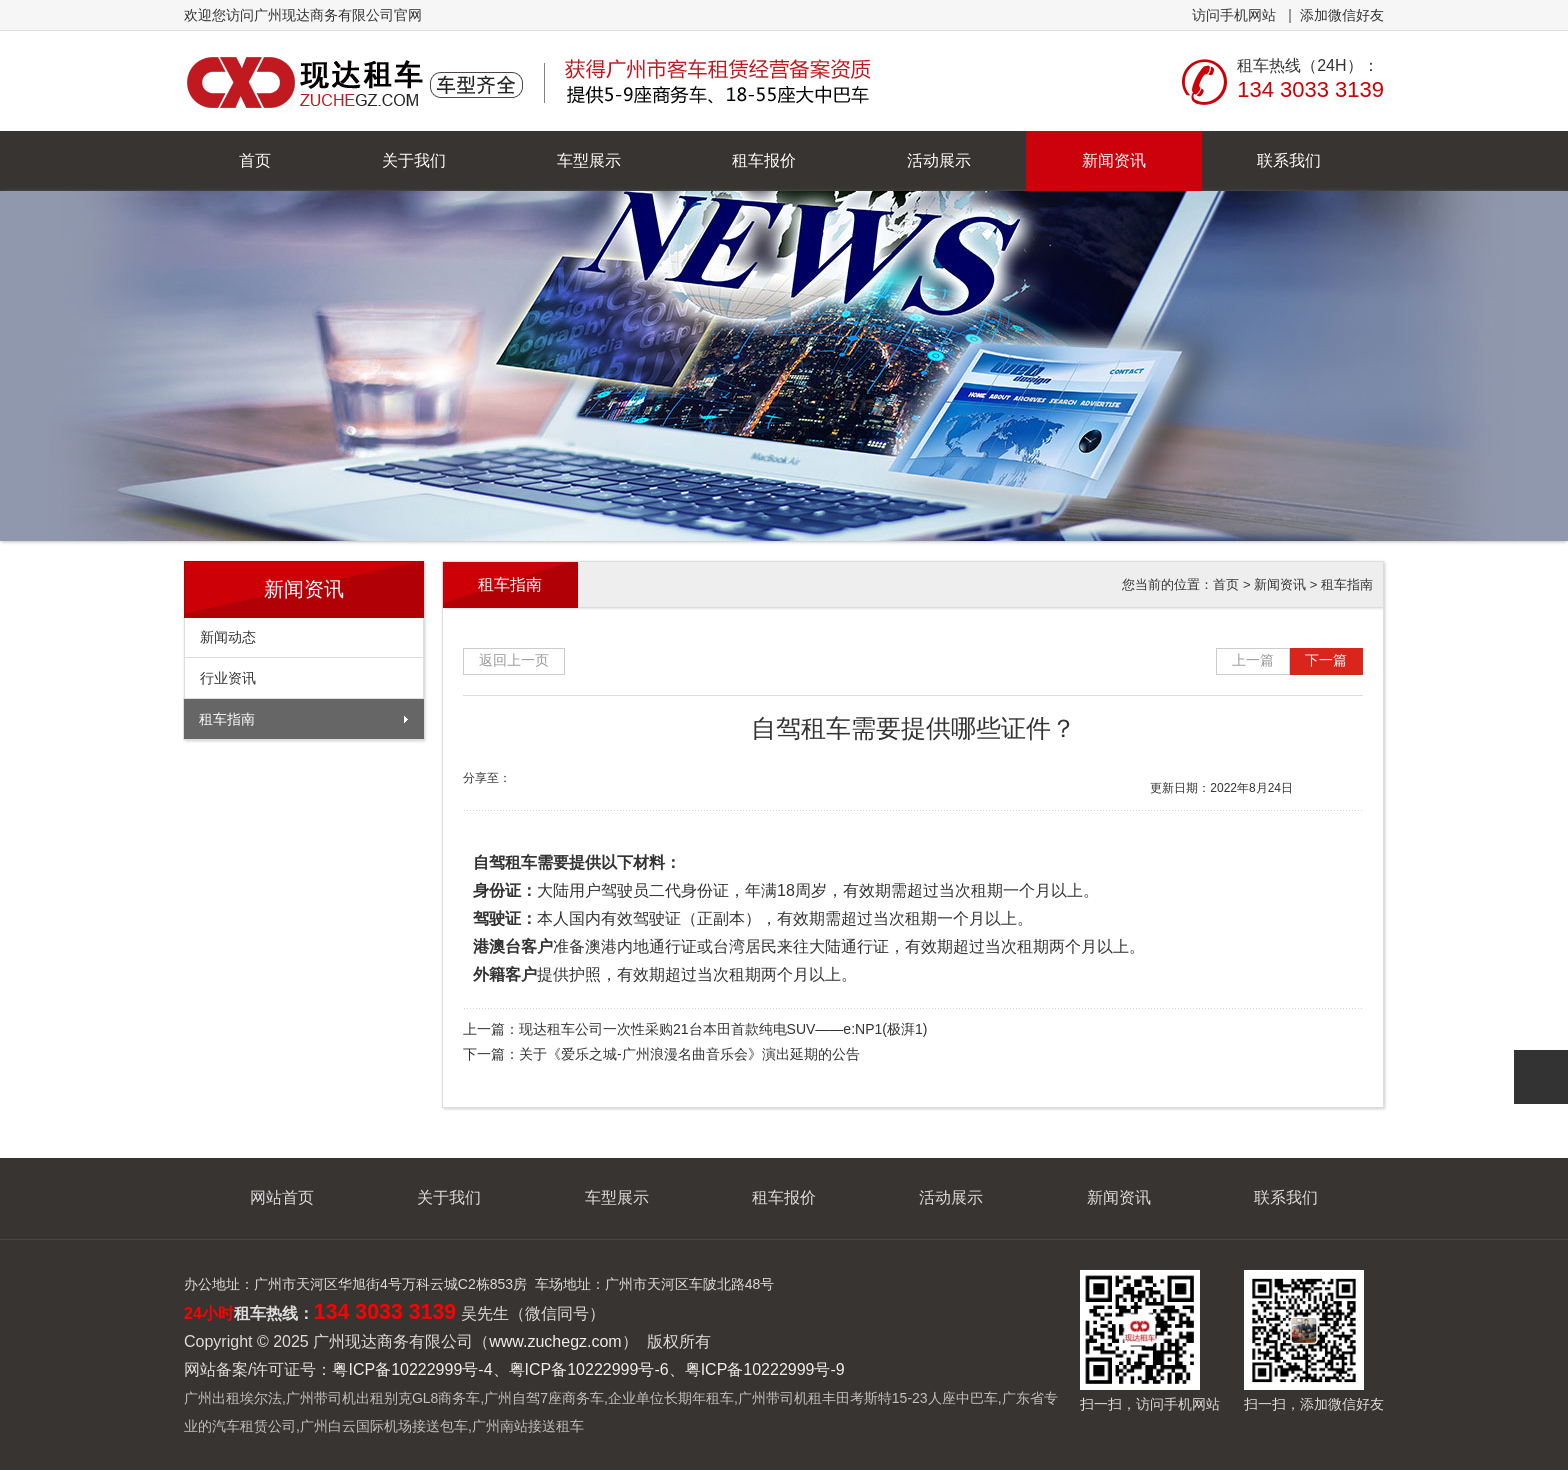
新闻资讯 (1114, 160)
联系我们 (1289, 160)
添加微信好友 (1342, 15)
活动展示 (939, 160)
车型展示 (589, 160)
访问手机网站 (1234, 15)
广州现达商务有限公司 (531, 81)
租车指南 (227, 719)
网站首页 (282, 1197)
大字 (1320, 783)
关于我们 (414, 160)
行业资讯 (228, 678)
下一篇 (1326, 660)
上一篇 (1253, 660)
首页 (255, 160)
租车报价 (764, 160)
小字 (1350, 783)
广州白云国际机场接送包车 (384, 1426)
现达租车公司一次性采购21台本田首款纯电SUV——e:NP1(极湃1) (723, 1029)
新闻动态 (228, 637)
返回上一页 (514, 660)
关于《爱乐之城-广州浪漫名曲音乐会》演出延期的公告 (689, 1054)
